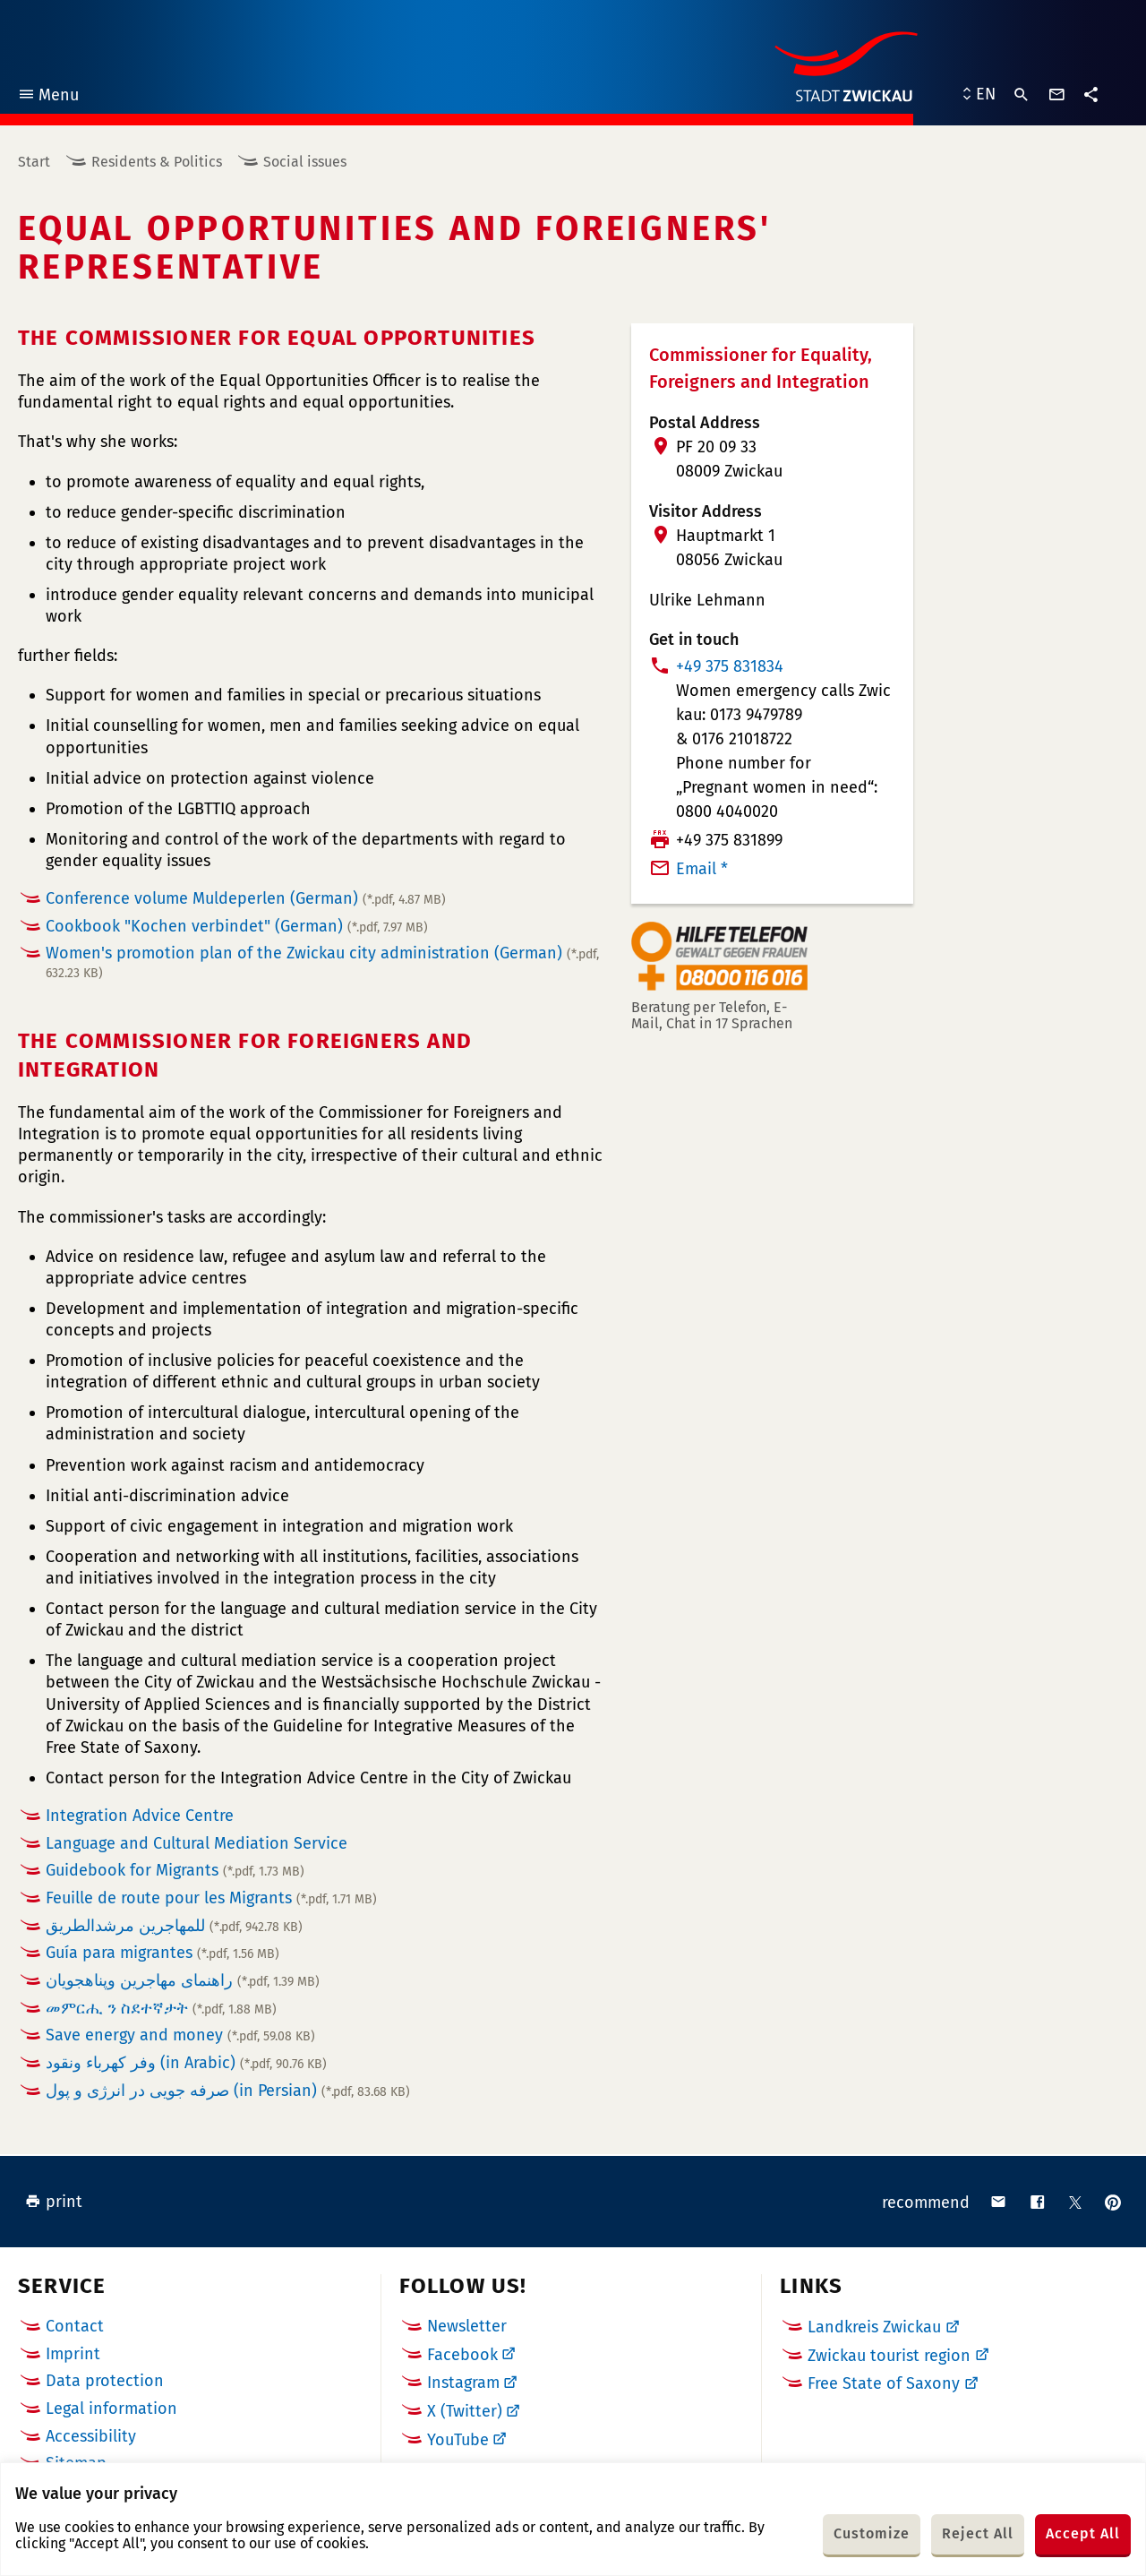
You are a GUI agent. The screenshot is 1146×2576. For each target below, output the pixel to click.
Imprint (73, 2354)
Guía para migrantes (162, 1952)
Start (34, 161)
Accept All (1083, 2533)
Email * (702, 869)
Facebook (462, 2355)
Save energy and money (180, 2035)
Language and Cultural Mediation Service (196, 1843)
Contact (75, 2326)
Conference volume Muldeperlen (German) (246, 898)
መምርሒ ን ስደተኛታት (161, 2008)
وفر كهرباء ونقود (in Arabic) (186, 2063)
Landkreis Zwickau (874, 2327)
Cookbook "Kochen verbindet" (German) (237, 926)
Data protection (105, 2381)
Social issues (304, 161)
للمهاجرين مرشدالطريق (174, 1926)
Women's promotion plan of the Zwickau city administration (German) (322, 962)
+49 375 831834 (729, 666)
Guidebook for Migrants (175, 1870)
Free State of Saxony (884, 2383)
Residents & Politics (156, 161)
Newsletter (467, 2326)
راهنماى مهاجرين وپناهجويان (183, 1980)
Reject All (977, 2533)
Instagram (463, 2382)
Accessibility (91, 2436)
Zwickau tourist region (889, 2356)
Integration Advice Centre (140, 1815)
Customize (872, 2533)
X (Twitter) (464, 2411)
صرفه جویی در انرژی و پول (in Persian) (228, 2090)
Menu (48, 97)
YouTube (458, 2440)
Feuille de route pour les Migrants (211, 1898)
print (53, 2201)
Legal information (111, 2408)
